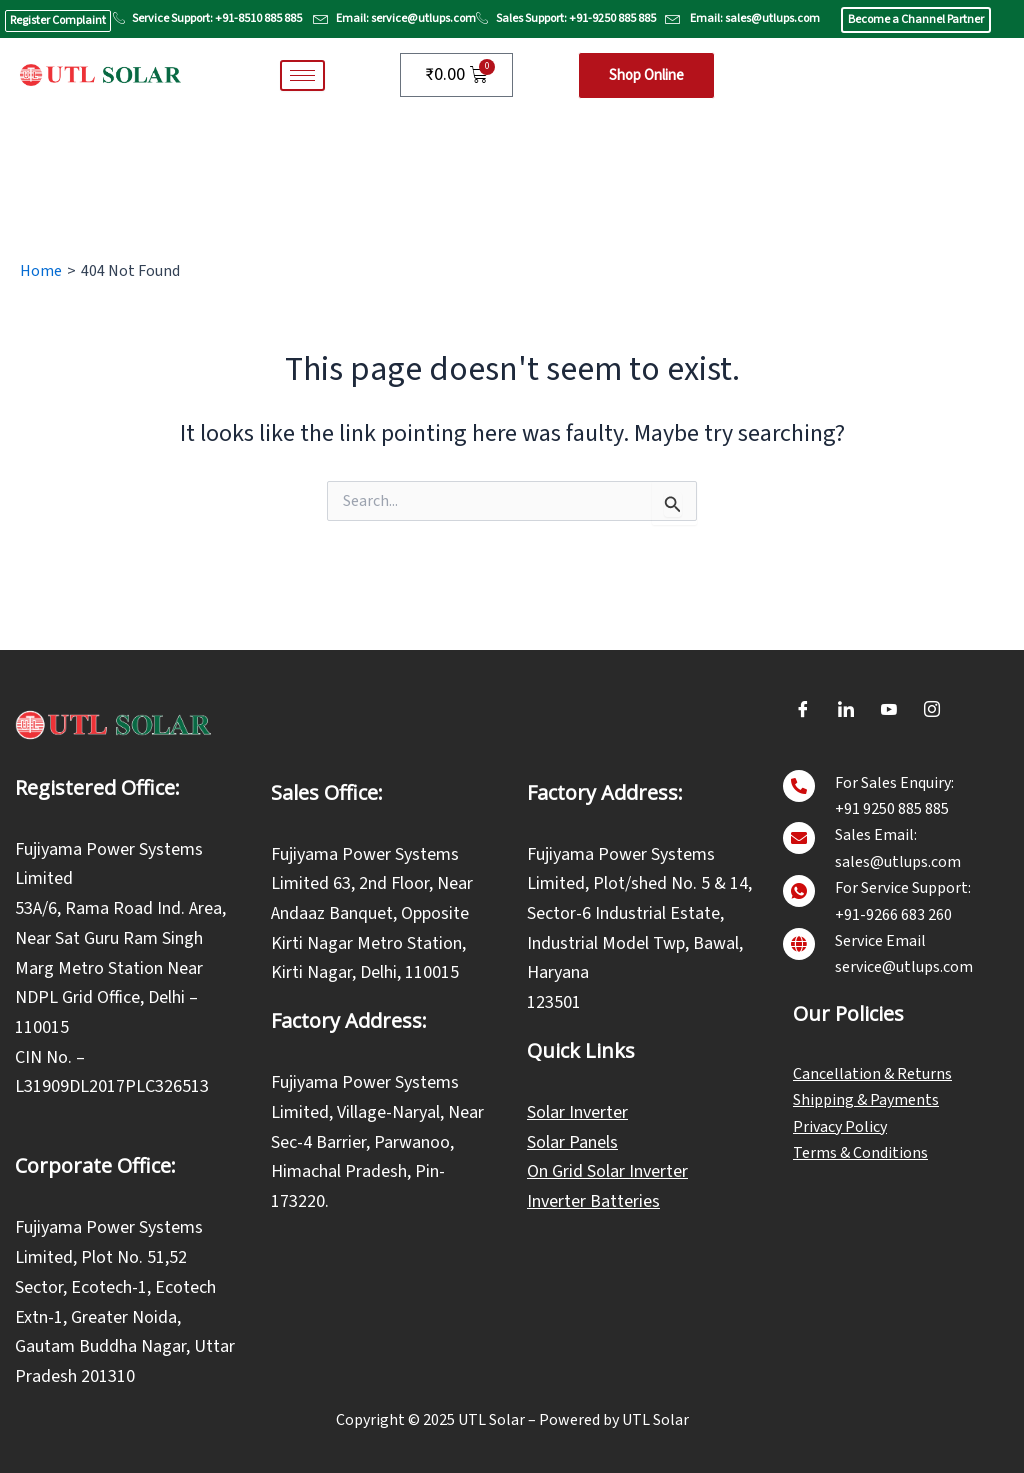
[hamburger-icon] (302, 75)
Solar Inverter (577, 1112)
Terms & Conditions (860, 1153)
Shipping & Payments (866, 1100)
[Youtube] (889, 710)
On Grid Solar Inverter (607, 1171)
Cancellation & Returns (872, 1074)
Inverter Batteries (593, 1201)
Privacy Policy (840, 1127)
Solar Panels (572, 1142)
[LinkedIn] (846, 710)
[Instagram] (932, 710)
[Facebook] (803, 710)
